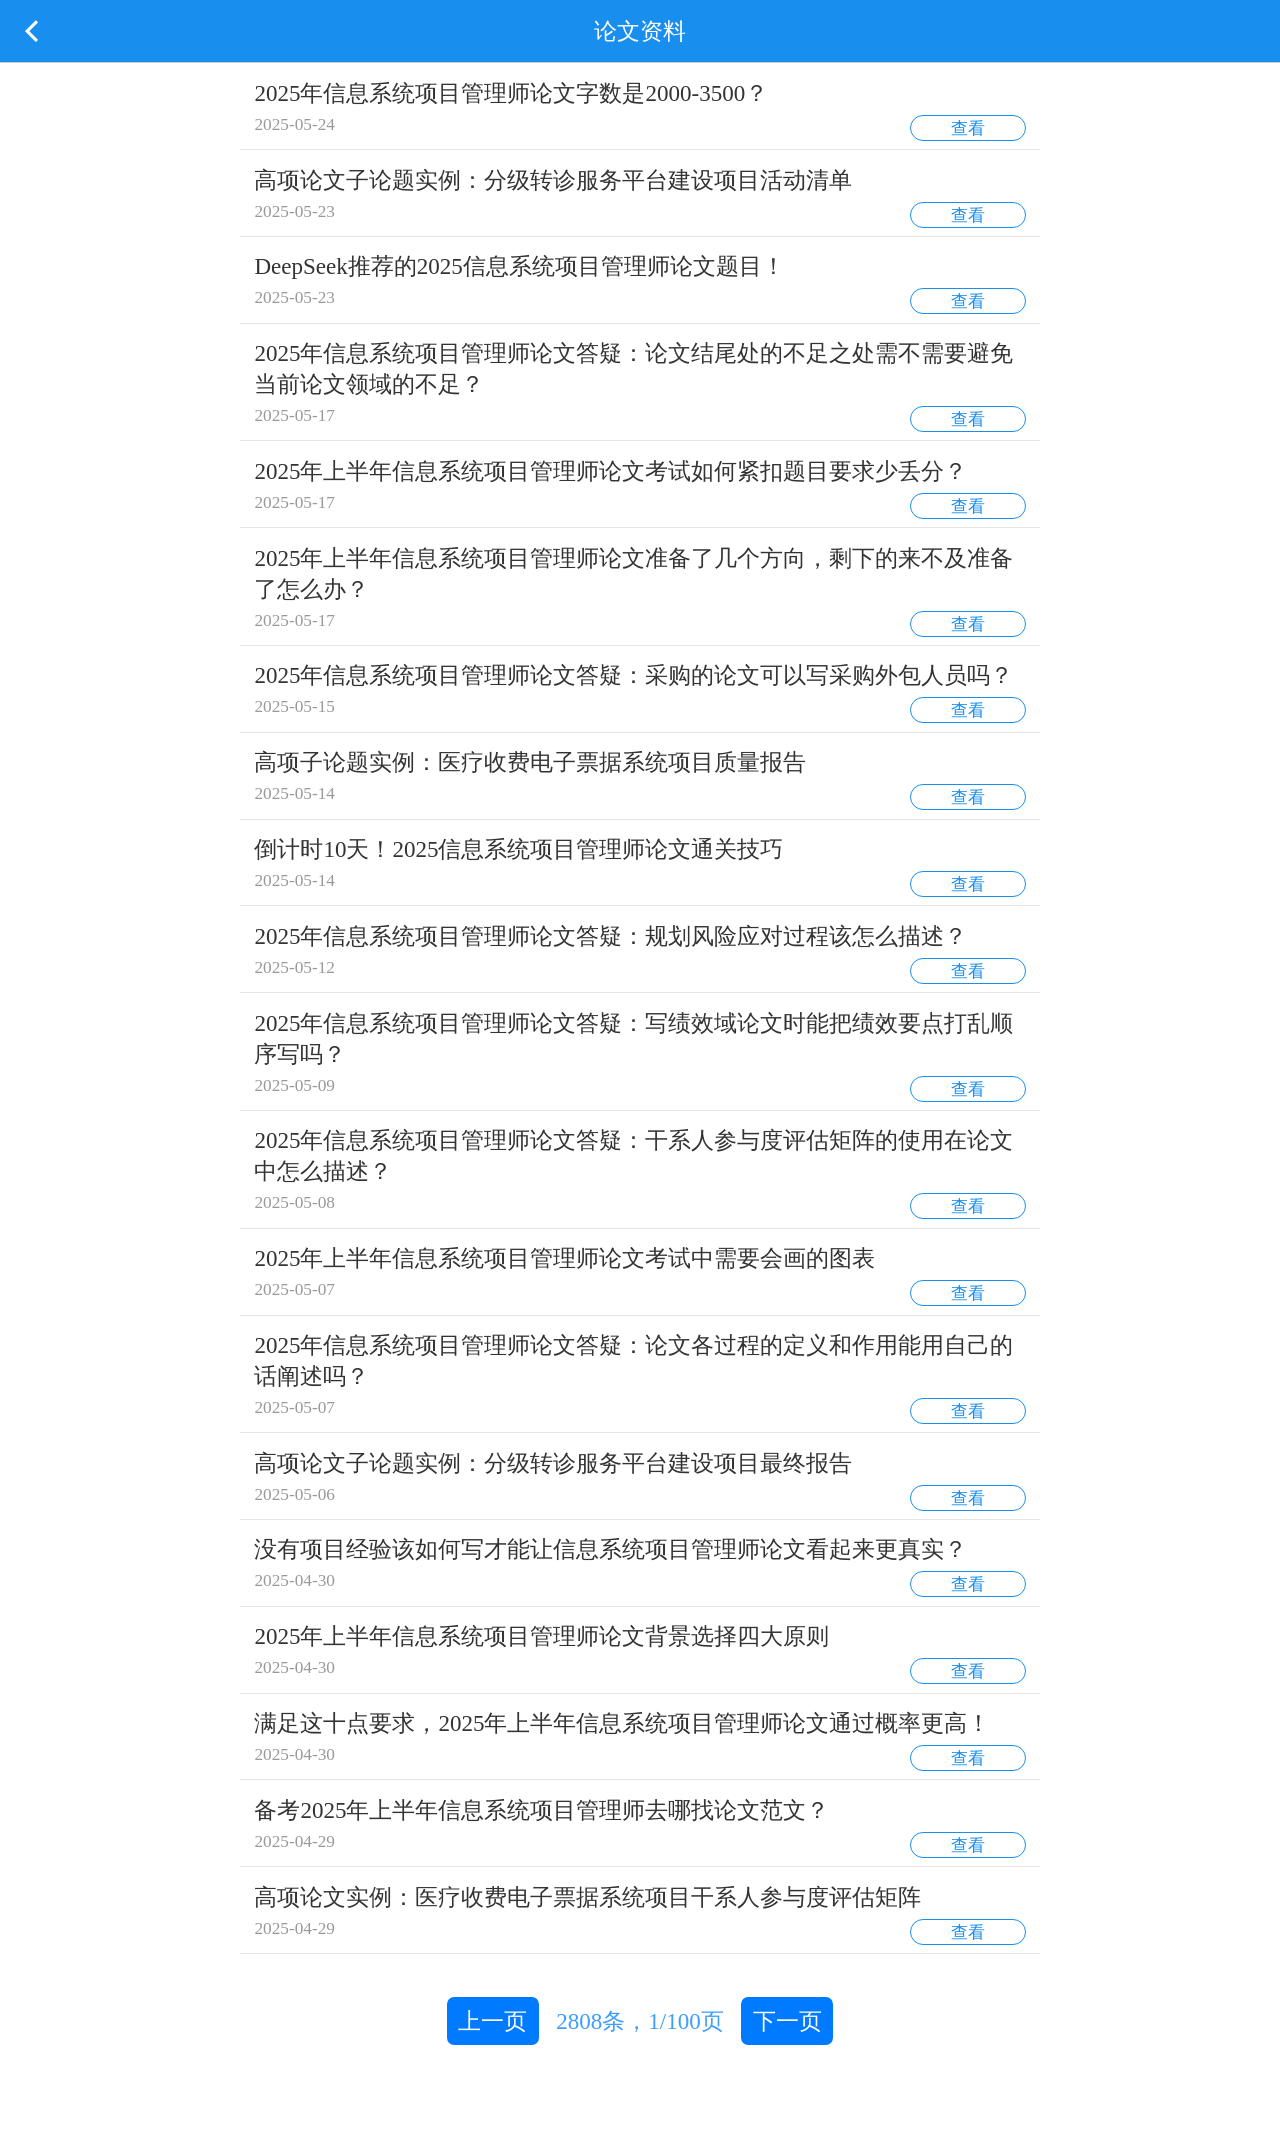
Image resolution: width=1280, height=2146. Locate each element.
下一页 (787, 2021)
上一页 (492, 2021)
